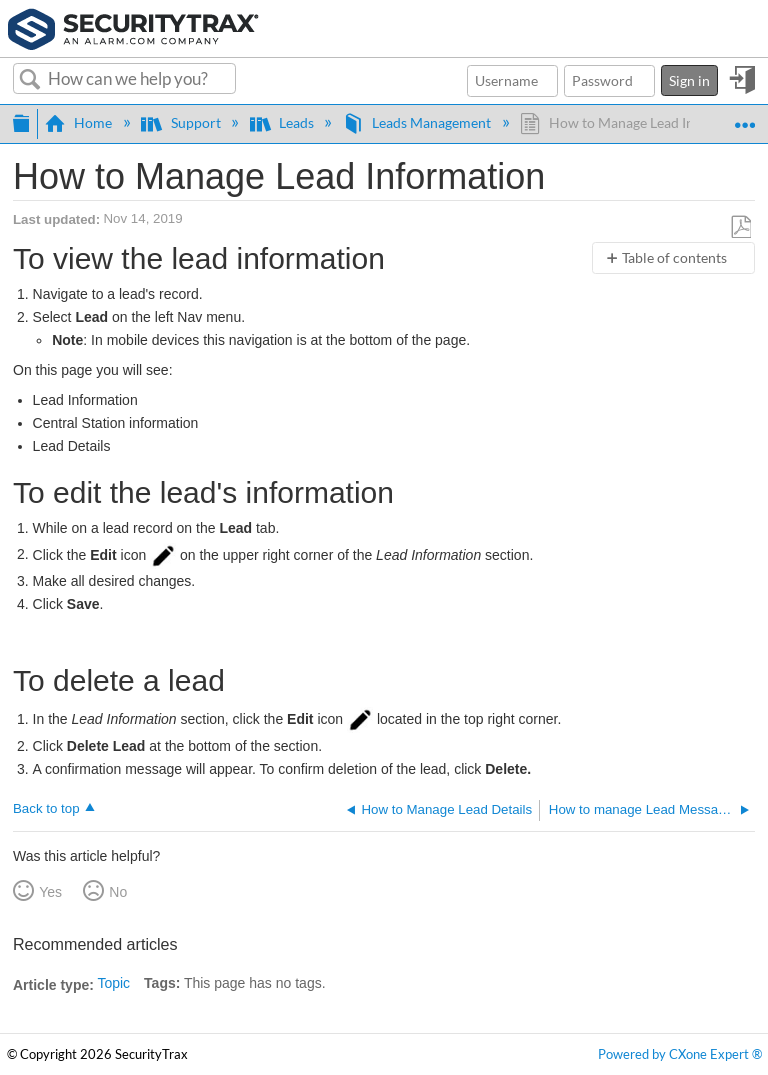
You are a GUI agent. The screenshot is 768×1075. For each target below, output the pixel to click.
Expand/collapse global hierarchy (21, 121)
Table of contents (674, 257)
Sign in (689, 80)
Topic (113, 983)
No (118, 892)
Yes (50, 892)
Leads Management (418, 122)
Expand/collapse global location (744, 117)
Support (182, 122)
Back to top (46, 808)
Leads (283, 122)
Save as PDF (741, 227)
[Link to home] (133, 27)
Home (80, 122)
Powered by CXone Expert (680, 1054)
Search (30, 80)
